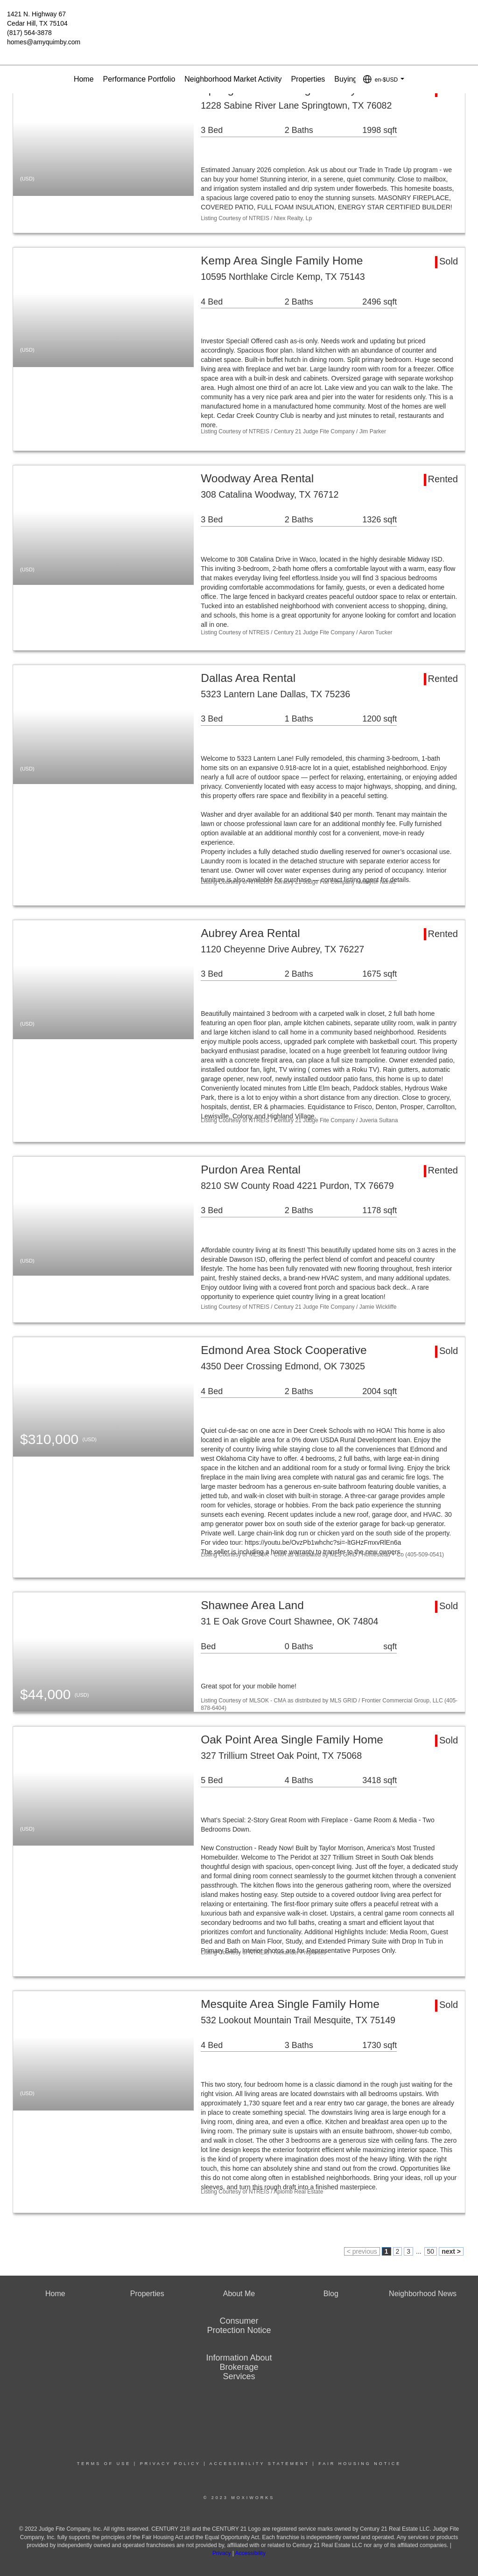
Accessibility (250, 2553)
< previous (362, 2251)
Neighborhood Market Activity (232, 79)
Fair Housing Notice (359, 2463)
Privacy (221, 2553)
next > (451, 2251)
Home (84, 79)
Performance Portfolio (139, 79)
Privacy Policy (170, 2463)
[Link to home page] (238, 21)
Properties (308, 79)
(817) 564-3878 (29, 32)
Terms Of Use (104, 2463)
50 (431, 2251)
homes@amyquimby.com (43, 42)
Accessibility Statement (259, 2463)
